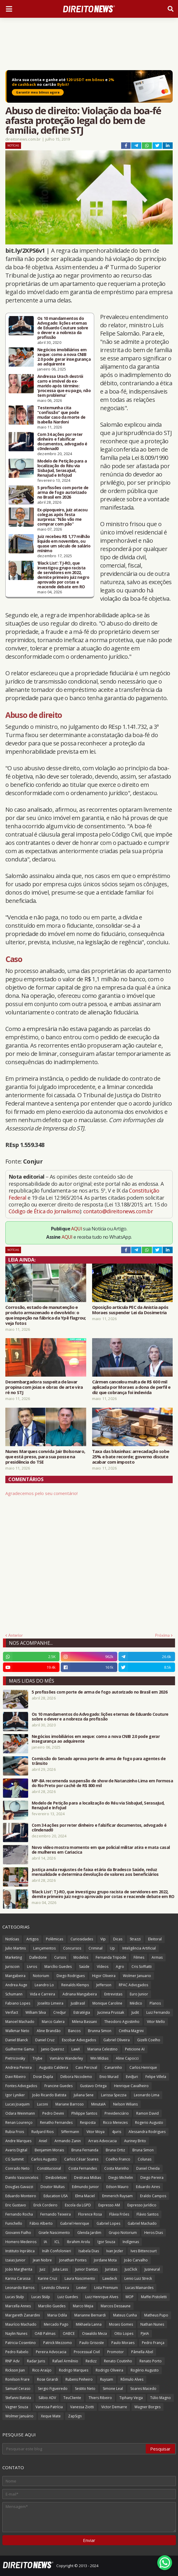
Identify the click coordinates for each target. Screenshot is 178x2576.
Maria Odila (57, 2315)
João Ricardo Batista (49, 2094)
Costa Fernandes (82, 2168)
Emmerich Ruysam (117, 2195)
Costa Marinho (116, 2168)
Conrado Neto (17, 2168)
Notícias (13, 145)
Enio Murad (109, 2076)
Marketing (13, 1957)
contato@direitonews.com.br (118, 1211)
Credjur (59, 2012)
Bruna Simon (143, 2150)
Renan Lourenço (19, 2122)
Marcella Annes (18, 2305)
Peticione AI (135, 2049)
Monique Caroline (107, 2003)
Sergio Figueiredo (53, 2388)
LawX (75, 2049)
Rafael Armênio (65, 2361)
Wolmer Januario (137, 1975)
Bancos (74, 2030)
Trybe (37, 2058)
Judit (135, 2012)
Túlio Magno (160, 2397)
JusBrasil (78, 2003)
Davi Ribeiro (15, 2076)
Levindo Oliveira (55, 2287)
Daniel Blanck (16, 2039)
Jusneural (152, 2269)
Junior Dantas (86, 2269)
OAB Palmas (45, 2333)
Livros (32, 1966)
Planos (155, 2003)
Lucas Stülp (40, 2296)
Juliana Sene (84, 2094)
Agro (120, 1966)
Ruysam (106, 2379)
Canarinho (113, 2067)
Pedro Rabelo (16, 2351)
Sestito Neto (85, 2388)
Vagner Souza (16, 2406)
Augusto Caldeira (53, 2067)
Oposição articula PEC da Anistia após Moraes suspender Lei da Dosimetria (130, 1309)
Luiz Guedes (67, 2296)
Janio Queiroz (52, 2049)
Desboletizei (56, 2177)
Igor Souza (106, 2241)
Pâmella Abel (142, 2351)
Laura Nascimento (80, 2278)
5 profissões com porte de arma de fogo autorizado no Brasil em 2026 (63, 492)
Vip (103, 1939)
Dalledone (38, 1957)
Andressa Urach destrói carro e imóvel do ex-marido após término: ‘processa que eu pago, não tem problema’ (64, 386)
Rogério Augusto (145, 2370)
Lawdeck (109, 2278)
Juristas (111, 2269)
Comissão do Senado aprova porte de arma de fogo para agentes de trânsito (99, 1761)
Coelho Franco (118, 2159)
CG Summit (14, 2159)
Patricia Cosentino (20, 2342)
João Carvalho (136, 2260)
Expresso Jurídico (141, 2205)
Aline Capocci (127, 2058)
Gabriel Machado (142, 2223)
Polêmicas (54, 1939)
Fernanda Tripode (111, 1957)
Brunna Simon (99, 2030)
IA (45, 2241)
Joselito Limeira (50, 2003)
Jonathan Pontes (72, 2260)
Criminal (95, 1948)
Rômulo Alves (132, 2379)
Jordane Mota (105, 2260)
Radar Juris (36, 2361)
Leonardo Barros (19, 2287)
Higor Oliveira (104, 1975)
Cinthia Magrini (131, 2030)
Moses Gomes (121, 2324)
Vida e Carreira (42, 1994)
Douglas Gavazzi (19, 2186)
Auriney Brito (135, 2140)
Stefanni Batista (18, 2397)
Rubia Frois (14, 2131)
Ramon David (147, 2113)
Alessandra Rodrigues (147, 2131)
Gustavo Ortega (93, 2085)
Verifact (11, 2012)
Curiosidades (81, 1939)
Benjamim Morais (49, 2150)
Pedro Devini (53, 2113)
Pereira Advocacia (51, 2351)
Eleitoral (155, 1939)
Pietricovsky (15, 2058)
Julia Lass (60, 2269)
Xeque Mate (51, 2416)
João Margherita (18, 2269)
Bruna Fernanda (84, 2150)
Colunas (144, 2159)
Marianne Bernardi (90, 2315)
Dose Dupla (43, 2076)
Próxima (162, 1635)
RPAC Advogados (133, 1984)
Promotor (115, 2351)
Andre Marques (18, 2140)
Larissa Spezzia (113, 2094)
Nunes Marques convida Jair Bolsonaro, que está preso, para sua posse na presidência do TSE (45, 1457)
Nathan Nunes (152, 2324)
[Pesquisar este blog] (74, 2448)
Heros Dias (153, 2232)
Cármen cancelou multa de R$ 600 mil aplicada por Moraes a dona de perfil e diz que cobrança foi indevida (131, 1387)
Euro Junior (139, 1994)
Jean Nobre (42, 2260)
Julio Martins (15, 1948)
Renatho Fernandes (56, 2122)
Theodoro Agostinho (121, 2021)
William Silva (35, 2012)
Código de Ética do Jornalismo (44, 1211)
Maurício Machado (20, 2324)
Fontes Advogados (21, 2085)
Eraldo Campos (153, 2195)
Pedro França (153, 2342)
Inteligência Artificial (139, 1948)
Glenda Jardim (89, 2232)
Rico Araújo (42, 2370)
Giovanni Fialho (18, 2232)
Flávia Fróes (119, 2214)
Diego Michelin (120, 2177)
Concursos (72, 1948)
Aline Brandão (49, 2030)
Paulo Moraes (122, 2342)
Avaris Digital (16, 2150)
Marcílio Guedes (58, 1966)
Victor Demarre (114, 2406)
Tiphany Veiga (131, 2397)
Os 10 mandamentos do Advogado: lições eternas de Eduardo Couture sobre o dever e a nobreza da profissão (62, 328)
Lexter (81, 2287)
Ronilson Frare (17, 2379)
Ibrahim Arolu (78, 2241)
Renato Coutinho (118, 2361)
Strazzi (135, 1939)
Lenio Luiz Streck (138, 2278)
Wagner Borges (147, 2406)
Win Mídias (99, 2058)
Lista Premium (106, 2287)
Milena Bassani (84, 2021)
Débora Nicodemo (76, 2076)
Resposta (88, 2122)
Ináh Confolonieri (56, 2250)
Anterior (15, 1635)
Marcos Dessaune (116, 2305)
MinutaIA (98, 2104)
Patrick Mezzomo (57, 2342)
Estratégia (81, 2012)
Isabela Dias (88, 2250)
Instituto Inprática (20, 2250)
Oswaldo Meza (94, 2333)
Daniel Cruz (44, 2039)
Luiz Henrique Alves (101, 2296)
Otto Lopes (123, 2333)
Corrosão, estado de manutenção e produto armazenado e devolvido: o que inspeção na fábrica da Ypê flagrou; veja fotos (45, 1315)
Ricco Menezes (115, 2122)
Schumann (14, 1994)
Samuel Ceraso (18, 2388)
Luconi (42, 2104)
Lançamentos (44, 1948)
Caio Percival (86, 2067)
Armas (157, 1957)
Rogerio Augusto (149, 2122)
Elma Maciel (85, 2195)
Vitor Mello (156, 2021)
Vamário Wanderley (66, 2058)
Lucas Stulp (14, 2296)
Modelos (80, 1957)
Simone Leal (113, 2388)
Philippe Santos (84, 2113)
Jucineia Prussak (110, 2012)
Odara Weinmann (20, 2113)
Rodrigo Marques (73, 2370)
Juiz (42, 2269)
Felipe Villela (155, 2076)
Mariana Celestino (102, 2049)
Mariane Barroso (69, 2104)
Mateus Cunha (125, 2315)
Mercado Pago (56, 2324)
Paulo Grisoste (91, 2342)
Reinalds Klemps (75, 1984)
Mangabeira (15, 1975)
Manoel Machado (19, 2021)
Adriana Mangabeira (79, 1994)
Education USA (56, 2195)
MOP (130, 2296)
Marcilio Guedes (51, 2305)
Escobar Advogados (79, 2039)
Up (112, 1948)
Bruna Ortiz (115, 2150)
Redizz (91, 2361)
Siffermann (70, 2131)
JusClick (131, 2269)
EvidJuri (132, 2076)
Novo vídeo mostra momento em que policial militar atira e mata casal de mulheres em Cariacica (101, 1850)
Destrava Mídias (87, 2177)
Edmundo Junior (85, 2186)
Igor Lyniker (15, 2094)
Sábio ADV (47, 2397)
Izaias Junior (15, 2260)
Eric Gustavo (15, 2205)
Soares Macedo (143, 2388)
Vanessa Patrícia (49, 2406)
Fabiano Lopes (17, 2003)
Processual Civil (87, 2351)
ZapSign (75, 2416)
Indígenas (131, 2241)
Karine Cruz (47, 2278)
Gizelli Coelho (148, 2039)
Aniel (43, 2140)
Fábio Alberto (41, 2223)
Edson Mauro (117, 2186)
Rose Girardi (47, 2379)
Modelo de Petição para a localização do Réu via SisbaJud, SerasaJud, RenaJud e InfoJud (62, 468)
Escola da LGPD (78, 2205)
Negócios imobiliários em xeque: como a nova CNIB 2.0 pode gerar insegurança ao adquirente (64, 356)
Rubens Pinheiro (79, 2379)
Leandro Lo (44, 1984)
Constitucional (49, 2168)
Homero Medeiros (20, 2241)
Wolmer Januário (19, 2416)
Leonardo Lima (146, 2094)
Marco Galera (53, 2021)
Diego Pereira (151, 2177)
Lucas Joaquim (17, 2104)
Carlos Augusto (44, 2159)
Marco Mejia (83, 2305)
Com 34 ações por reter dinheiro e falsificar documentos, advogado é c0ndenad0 (62, 441)
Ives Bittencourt (144, 2250)
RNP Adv (12, 2361)
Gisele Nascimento (54, 2232)
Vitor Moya (95, 2131)
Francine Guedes (58, 2085)
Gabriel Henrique (74, 2223)
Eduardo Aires (148, 2186)
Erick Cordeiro (45, 2205)
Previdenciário (117, 2113)
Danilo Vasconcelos (21, 2177)
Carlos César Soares (81, 2159)
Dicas (117, 1939)
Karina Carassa (18, 2278)
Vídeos (102, 1966)
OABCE (69, 2333)
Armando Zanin (67, 2140)
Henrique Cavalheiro (131, 2085)
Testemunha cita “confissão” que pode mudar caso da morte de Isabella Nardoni (61, 414)
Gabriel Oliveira (116, 2039)
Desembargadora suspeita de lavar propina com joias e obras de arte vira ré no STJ (44, 1387)
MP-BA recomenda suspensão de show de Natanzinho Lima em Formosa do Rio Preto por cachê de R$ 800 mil (102, 1783)
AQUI (76, 1228)
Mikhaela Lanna (89, 2324)
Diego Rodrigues (71, 1975)
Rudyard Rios (42, 2131)
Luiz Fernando (158, 2012)
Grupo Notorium (123, 2232)
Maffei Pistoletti (154, 2296)
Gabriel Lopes (108, 2223)
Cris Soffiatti (142, 1966)
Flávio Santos (147, 2214)
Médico (136, 2003)
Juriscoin (12, 1966)
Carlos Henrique (143, 2067)
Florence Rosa (90, 2214)
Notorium (41, 1975)
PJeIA (145, 2333)
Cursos (60, 1957)
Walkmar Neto (17, 2030)
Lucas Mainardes (139, 2287)
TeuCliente (72, 2397)
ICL (57, 2241)
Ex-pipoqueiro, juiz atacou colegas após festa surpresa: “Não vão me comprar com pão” (62, 517)
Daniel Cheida (148, 2168)
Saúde (84, 1966)
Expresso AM (109, 2205)
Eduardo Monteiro (20, 2195)
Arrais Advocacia (102, 2140)
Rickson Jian (15, 2370)
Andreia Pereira (18, 2067)
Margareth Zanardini (22, 2315)
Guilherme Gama (19, 2049)
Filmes (139, 1957)
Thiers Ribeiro (100, 2397)
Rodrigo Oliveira (109, 2370)
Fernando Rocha (19, 2214)
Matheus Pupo (156, 2315)
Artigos (32, 1939)
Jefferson (103, 1984)
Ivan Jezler (114, 2250)
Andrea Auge (16, 1984)
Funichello (13, 2223)
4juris (116, 2131)
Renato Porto (150, 2361)
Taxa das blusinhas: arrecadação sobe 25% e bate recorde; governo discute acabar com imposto (130, 1457)
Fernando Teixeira (55, 2214)
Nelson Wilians (125, 2104)
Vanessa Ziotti (82, 2406)
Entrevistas (113, 1994)
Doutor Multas (53, 2186)
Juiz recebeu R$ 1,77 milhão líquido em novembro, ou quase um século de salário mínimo (63, 543)
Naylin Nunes (16, 2333)
